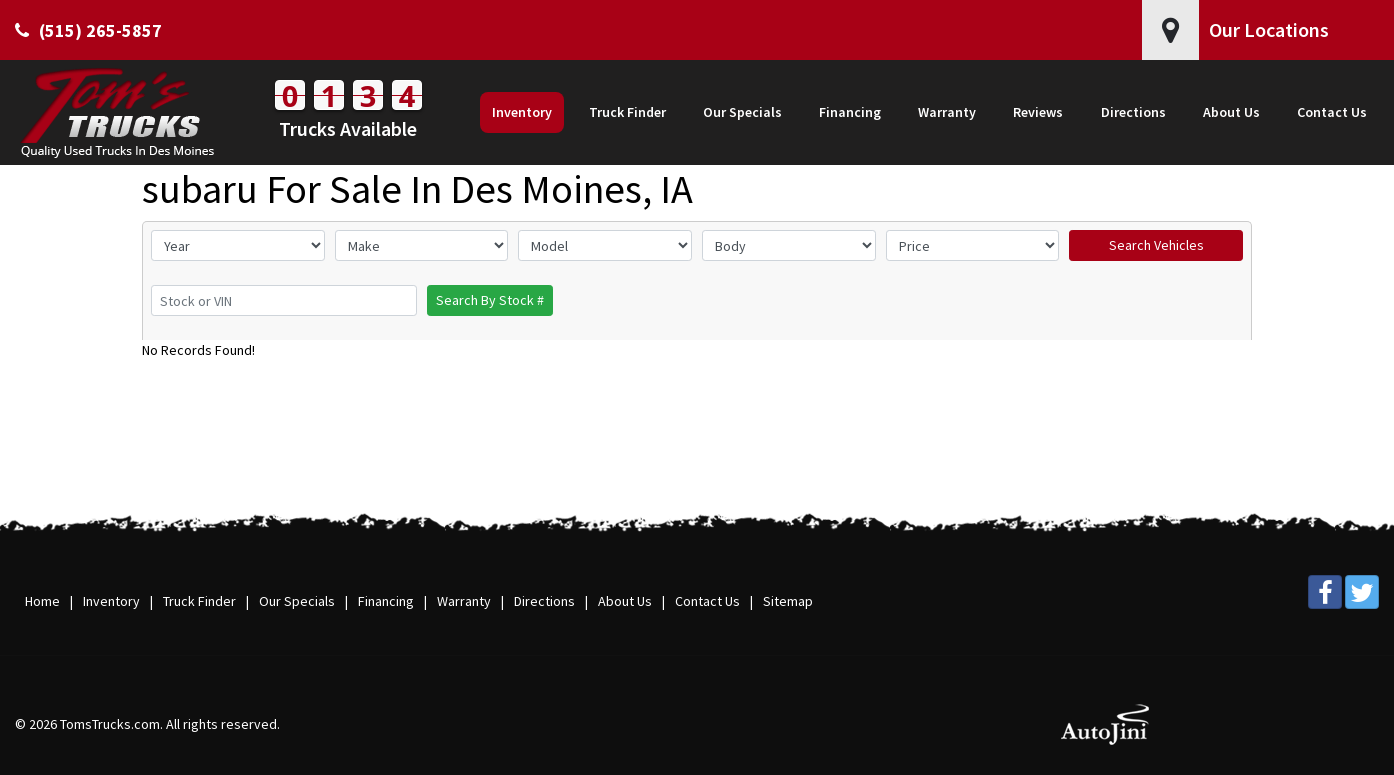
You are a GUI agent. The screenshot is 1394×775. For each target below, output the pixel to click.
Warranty (464, 601)
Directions (544, 601)
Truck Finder (199, 601)
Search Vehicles (1156, 245)
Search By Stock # (490, 300)
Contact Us (707, 601)
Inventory (111, 601)
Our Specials (297, 601)
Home (42, 601)
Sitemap (788, 601)
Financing (386, 601)
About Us (625, 601)
